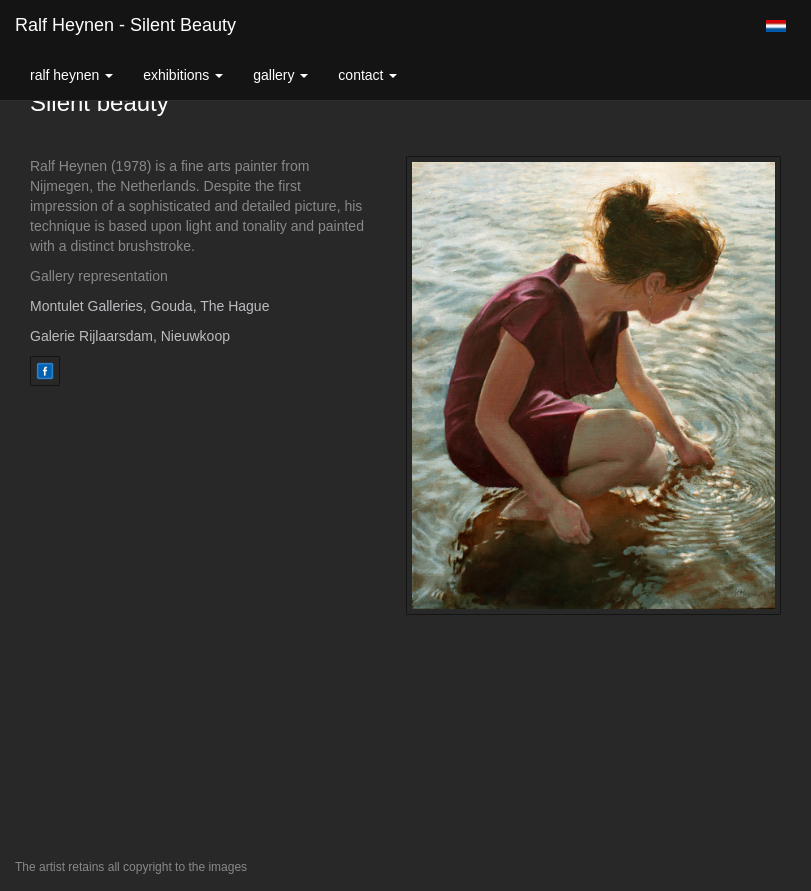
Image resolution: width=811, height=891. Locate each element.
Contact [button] (367, 75)
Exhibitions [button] (183, 75)
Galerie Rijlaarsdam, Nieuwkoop (130, 336)
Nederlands (775, 26)
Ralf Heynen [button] (71, 75)
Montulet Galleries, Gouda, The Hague (149, 306)
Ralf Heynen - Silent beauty (125, 25)
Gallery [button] (280, 75)
